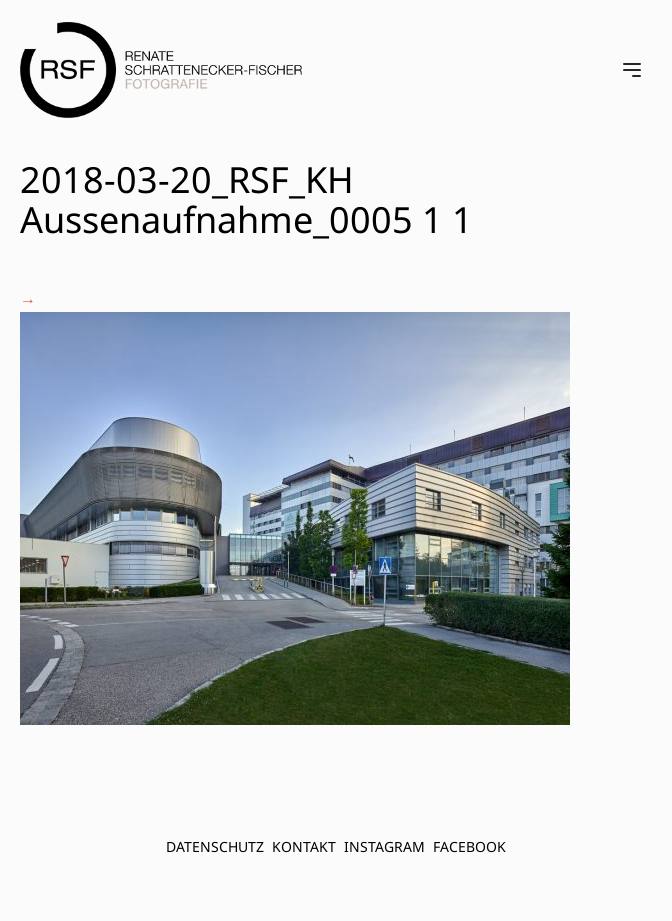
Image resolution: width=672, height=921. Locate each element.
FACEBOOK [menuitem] (469, 846)
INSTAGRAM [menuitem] (384, 846)
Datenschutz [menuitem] (215, 846)
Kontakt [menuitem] (304, 846)
